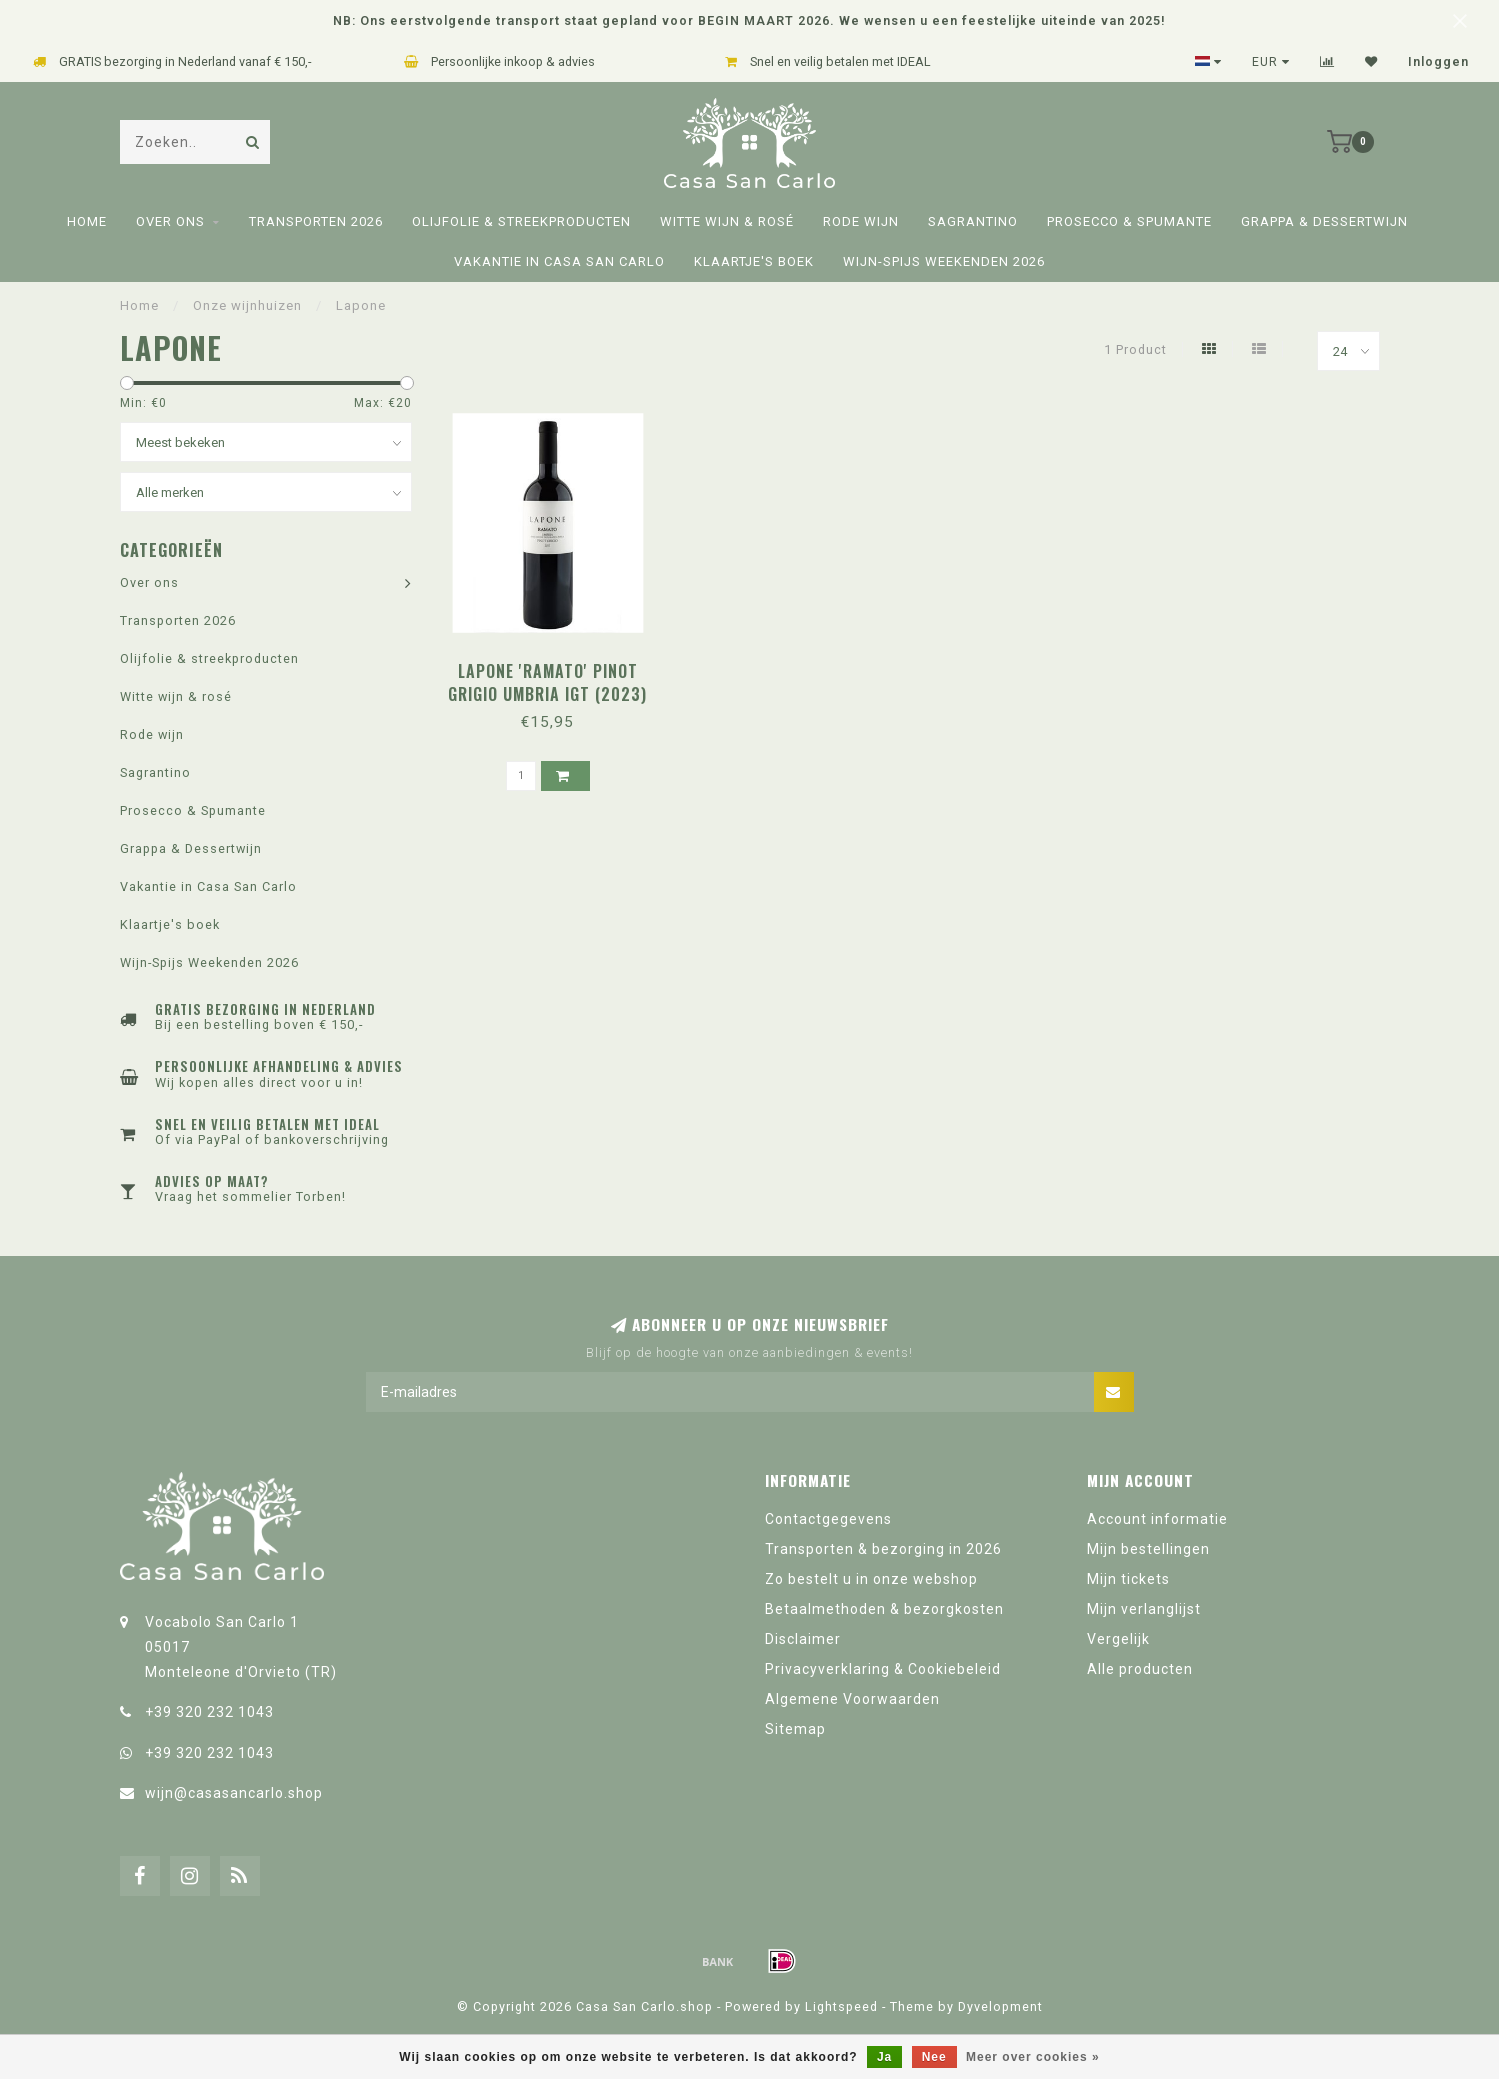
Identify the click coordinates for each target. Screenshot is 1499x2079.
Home (87, 221)
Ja (884, 2057)
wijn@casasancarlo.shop (234, 1793)
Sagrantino (973, 221)
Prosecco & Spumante (1129, 221)
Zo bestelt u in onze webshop (871, 1579)
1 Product (1135, 349)
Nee (934, 2057)
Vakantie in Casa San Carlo (559, 261)
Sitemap (795, 1729)
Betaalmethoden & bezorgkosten (884, 1609)
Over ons (170, 221)
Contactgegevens (828, 1519)
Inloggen (1438, 62)
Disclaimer (803, 1639)
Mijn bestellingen (1148, 1549)
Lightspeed (841, 2006)
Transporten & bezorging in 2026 (883, 1549)
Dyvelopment (1000, 2006)
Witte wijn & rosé (727, 221)
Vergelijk (1118, 1639)
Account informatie (1157, 1519)
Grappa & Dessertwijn (1324, 221)
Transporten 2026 (316, 221)
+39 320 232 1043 (209, 1712)
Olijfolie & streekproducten (521, 221)
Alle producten (1140, 1669)
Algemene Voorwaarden (852, 1699)
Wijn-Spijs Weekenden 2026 (944, 261)
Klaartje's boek (754, 261)
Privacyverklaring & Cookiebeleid (883, 1669)
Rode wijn (861, 221)
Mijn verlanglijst (1144, 1609)
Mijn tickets (1128, 1579)
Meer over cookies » (1033, 2057)
